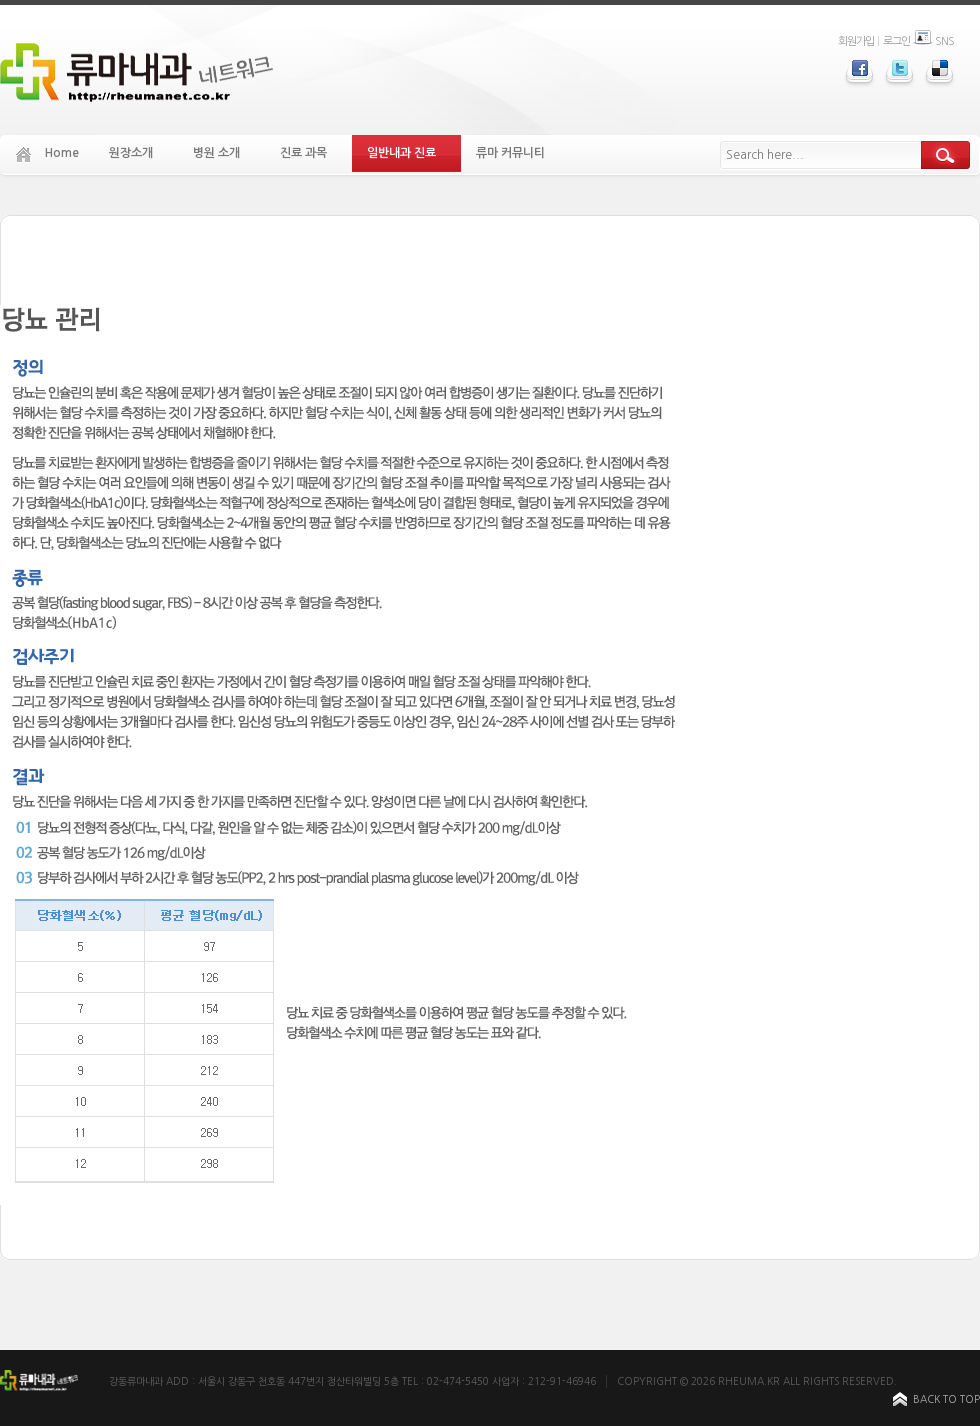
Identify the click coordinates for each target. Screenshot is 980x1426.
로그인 (896, 41)
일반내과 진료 (410, 154)
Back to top (946, 1399)
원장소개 (139, 154)
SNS (933, 41)
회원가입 (856, 41)
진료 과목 (312, 154)
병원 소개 (225, 154)
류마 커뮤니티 (519, 154)
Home (62, 153)
